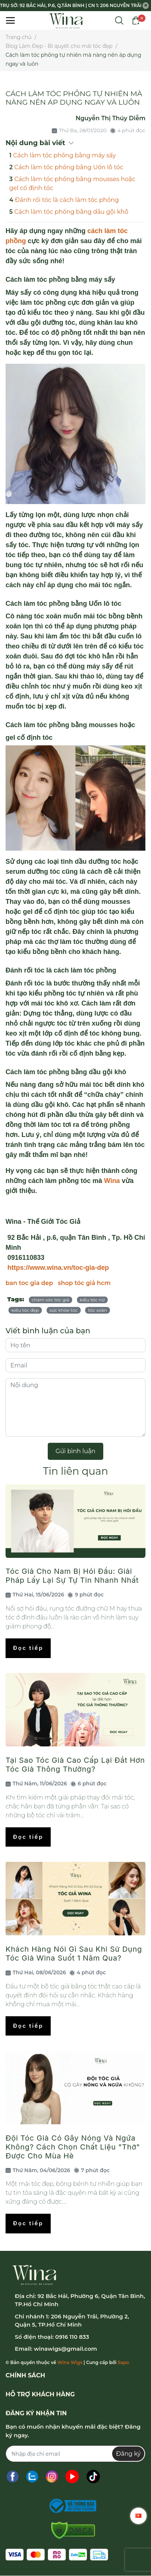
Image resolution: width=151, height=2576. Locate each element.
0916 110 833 (72, 2336)
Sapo (123, 2362)
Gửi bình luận (75, 1451)
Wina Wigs (69, 2362)
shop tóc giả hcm (84, 1283)
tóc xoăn (97, 1310)
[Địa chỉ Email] (75, 2453)
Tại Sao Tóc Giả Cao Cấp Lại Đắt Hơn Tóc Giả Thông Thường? (75, 1765)
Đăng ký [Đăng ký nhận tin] (128, 2453)
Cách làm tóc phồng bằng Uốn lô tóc (68, 167)
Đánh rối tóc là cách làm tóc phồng (67, 199)
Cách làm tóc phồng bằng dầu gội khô (71, 211)
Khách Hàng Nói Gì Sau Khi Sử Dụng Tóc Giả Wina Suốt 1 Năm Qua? (74, 1953)
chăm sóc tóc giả (51, 1299)
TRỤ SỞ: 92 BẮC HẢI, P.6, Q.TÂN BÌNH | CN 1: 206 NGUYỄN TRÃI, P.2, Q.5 (71, 5)
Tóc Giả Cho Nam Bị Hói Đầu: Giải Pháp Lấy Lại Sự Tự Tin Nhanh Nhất (72, 1576)
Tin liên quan (75, 1471)
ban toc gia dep (29, 1283)
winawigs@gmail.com (65, 2348)
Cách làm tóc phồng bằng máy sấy (64, 155)
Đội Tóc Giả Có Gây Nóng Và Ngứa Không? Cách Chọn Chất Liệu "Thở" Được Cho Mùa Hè (73, 2147)
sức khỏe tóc (64, 1310)
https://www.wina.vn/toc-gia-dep (57, 1267)
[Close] (145, 5)
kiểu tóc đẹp (25, 1310)
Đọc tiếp (28, 1647)
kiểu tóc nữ (92, 1299)
